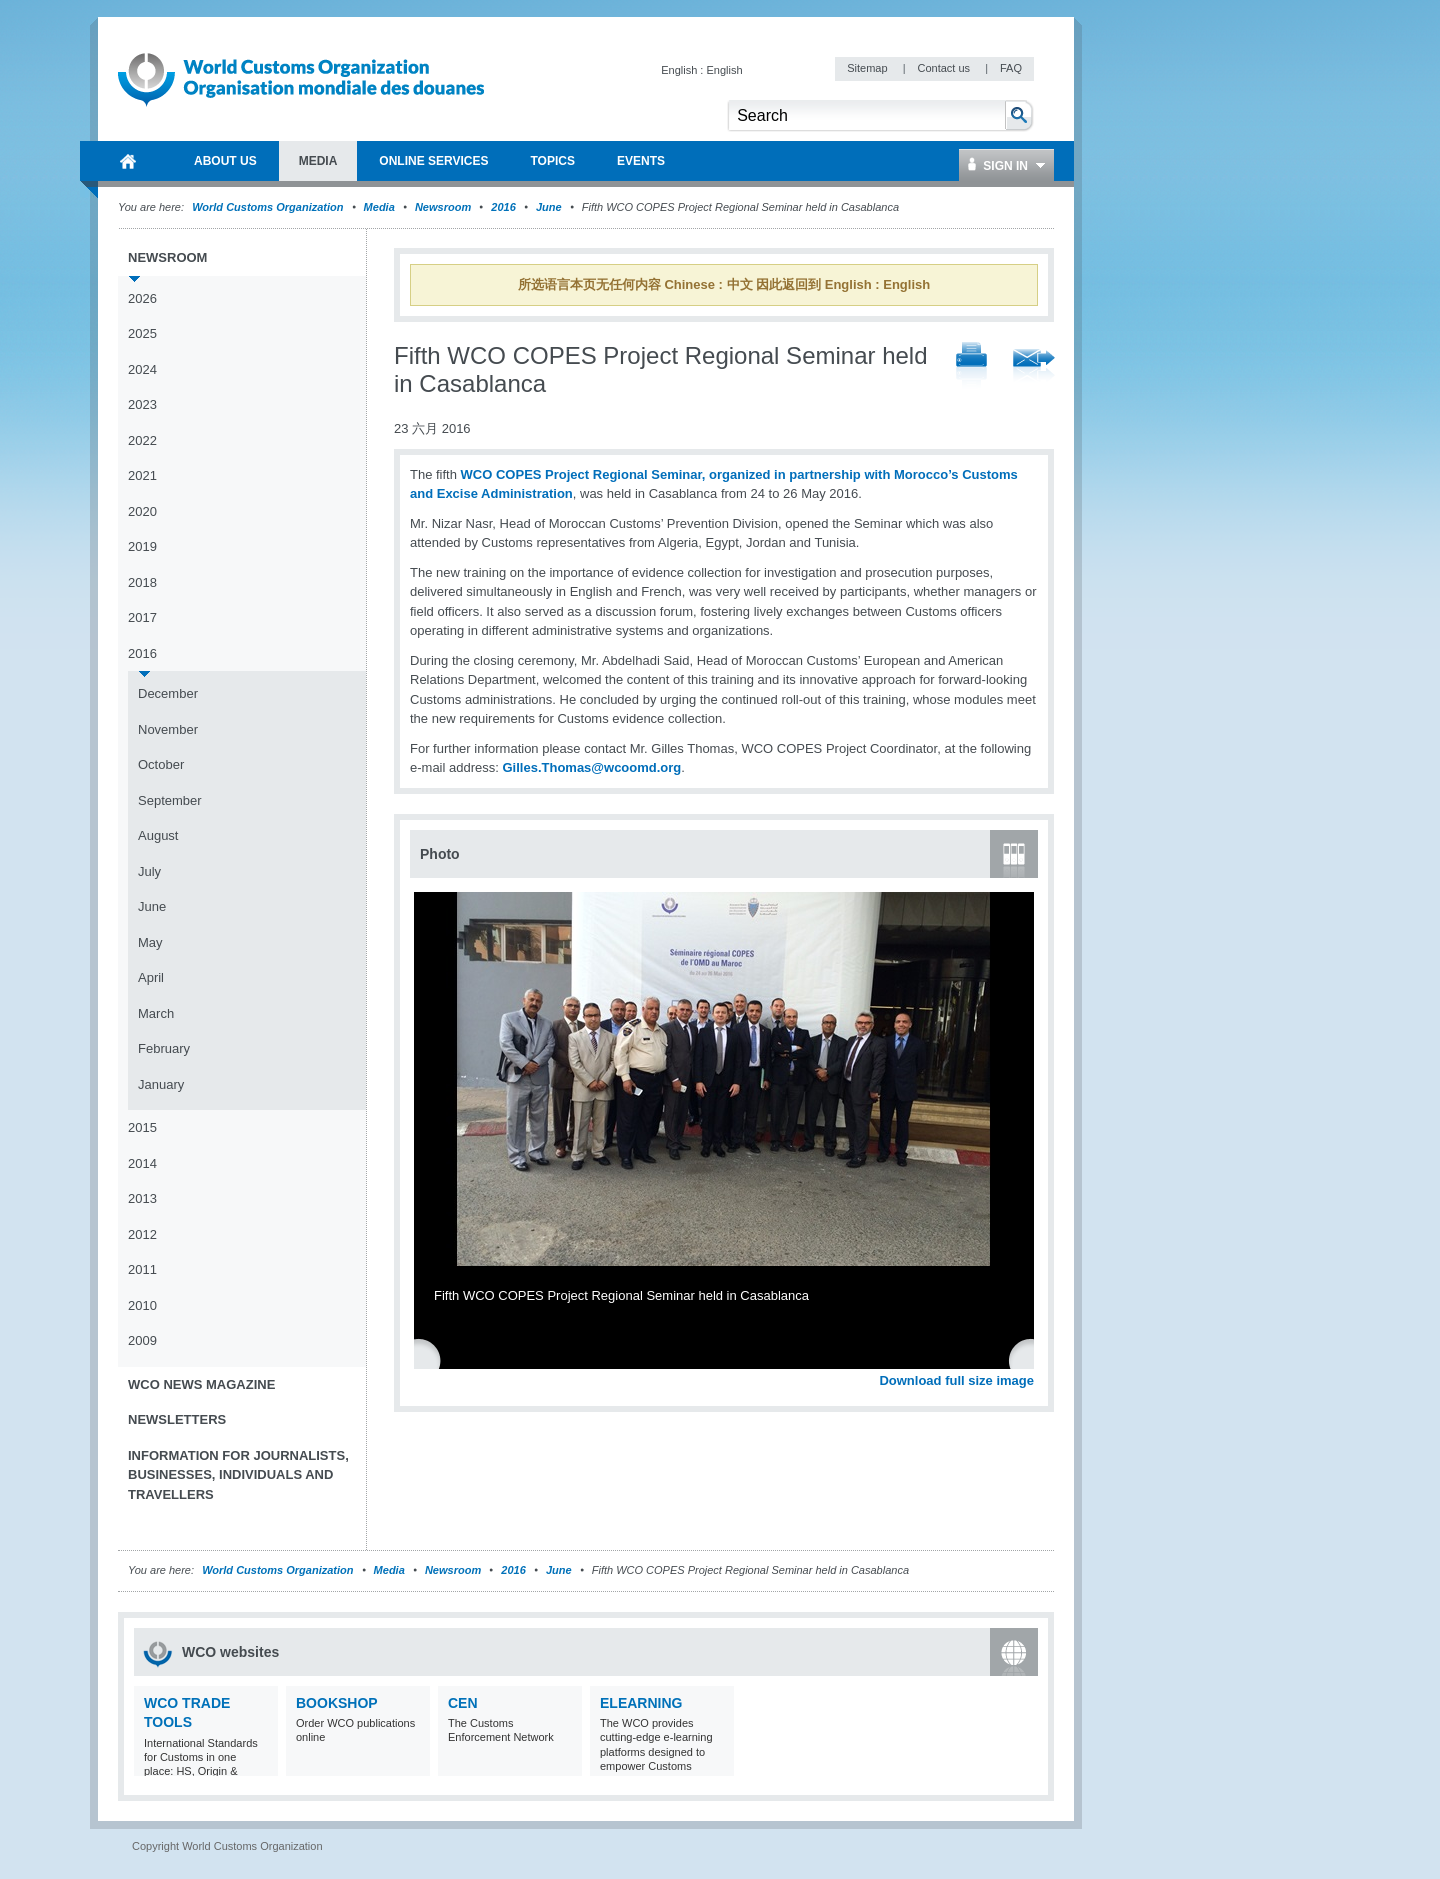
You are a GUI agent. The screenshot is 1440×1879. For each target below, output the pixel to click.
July (149, 871)
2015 (142, 1127)
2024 (142, 369)
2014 (142, 1163)
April (151, 977)
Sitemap (868, 68)
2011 (142, 1269)
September (170, 800)
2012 (142, 1234)
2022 (142, 440)
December (168, 693)
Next (1030, 1359)
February (164, 1048)
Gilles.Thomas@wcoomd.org (591, 767)
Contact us (945, 68)
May (150, 942)
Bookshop (337, 1703)
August (158, 835)
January (161, 1084)
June (549, 207)
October (161, 764)
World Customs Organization (269, 207)
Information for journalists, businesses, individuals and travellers (238, 1475)
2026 (142, 298)
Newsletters (177, 1419)
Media (379, 207)
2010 (142, 1305)
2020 (142, 511)
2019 (142, 546)
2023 (142, 404)
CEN (463, 1703)
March (156, 1013)
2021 (142, 475)
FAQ (1011, 68)
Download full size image (956, 1380)
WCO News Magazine (201, 1384)
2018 (142, 582)
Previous (431, 1359)
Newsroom (443, 207)
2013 (142, 1198)
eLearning (641, 1703)
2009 (142, 1340)
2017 (142, 617)
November (168, 729)
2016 (503, 207)
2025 (142, 333)
